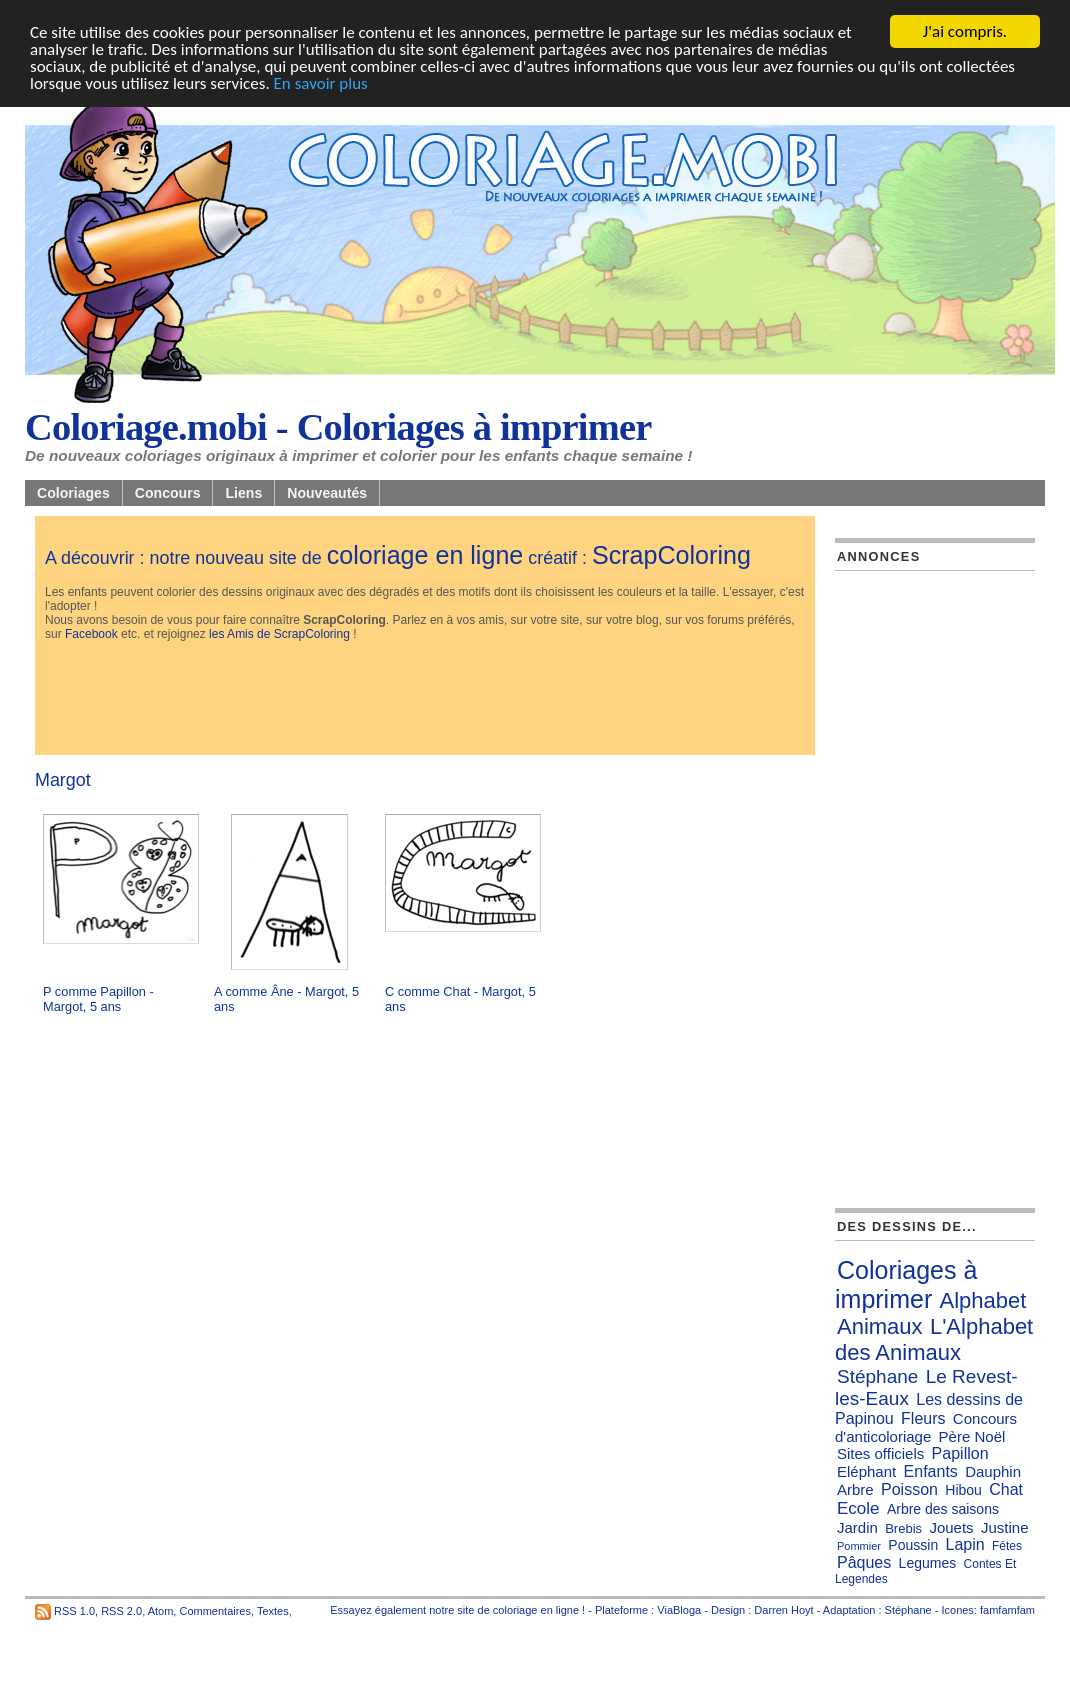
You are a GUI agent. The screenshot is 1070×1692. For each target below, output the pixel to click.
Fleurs (923, 1418)
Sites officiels (880, 1453)
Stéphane (877, 1376)
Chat (1006, 1489)
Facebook (91, 634)
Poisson (909, 1489)
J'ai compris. (965, 31)
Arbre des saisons (943, 1509)
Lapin (965, 1544)
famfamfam (1007, 1610)
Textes (273, 1611)
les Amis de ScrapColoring (279, 634)
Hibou (963, 1490)
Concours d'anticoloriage (926, 1427)
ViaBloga (679, 1610)
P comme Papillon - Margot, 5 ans (98, 999)
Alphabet (983, 1300)
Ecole (858, 1508)
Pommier (859, 1546)
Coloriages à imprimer (906, 1284)
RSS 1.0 (74, 1611)
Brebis (903, 1528)
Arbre (855, 1489)
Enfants (931, 1471)
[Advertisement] (409, 700)
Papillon (960, 1453)
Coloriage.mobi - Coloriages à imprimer (338, 427)
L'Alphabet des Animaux (934, 1339)
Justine (1005, 1527)
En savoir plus (321, 82)
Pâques (864, 1562)
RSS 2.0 (121, 1611)
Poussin (913, 1545)
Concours (168, 493)
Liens (243, 493)
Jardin (857, 1527)
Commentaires (215, 1611)
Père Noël (972, 1436)
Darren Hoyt (783, 1610)
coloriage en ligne (425, 555)
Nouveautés (327, 493)
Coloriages (73, 493)
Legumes (928, 1563)
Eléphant (866, 1471)
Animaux (880, 1326)
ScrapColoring (671, 555)
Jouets (951, 1527)
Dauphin (993, 1471)
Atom (161, 1611)
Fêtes (1007, 1546)
